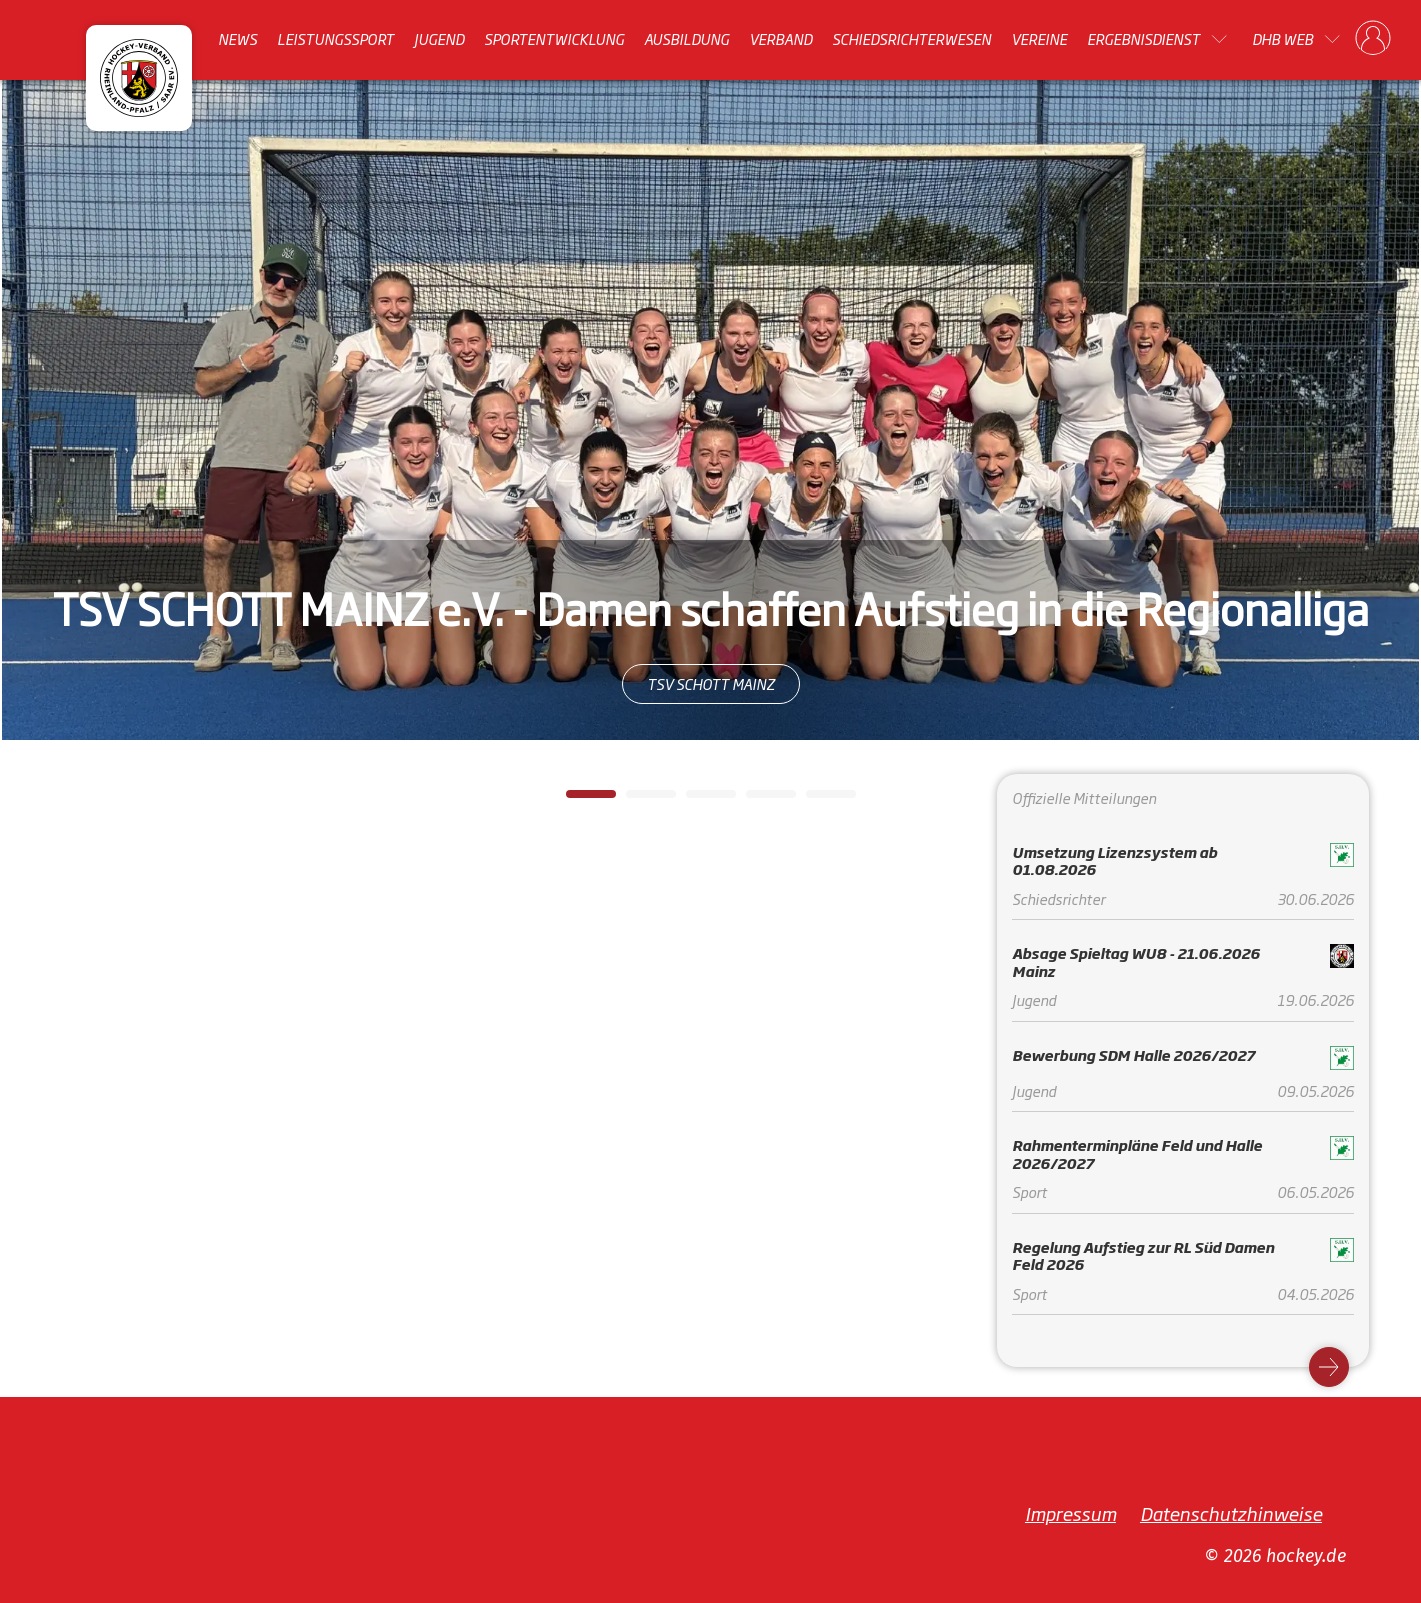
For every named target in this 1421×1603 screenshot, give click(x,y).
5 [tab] (816, 800)
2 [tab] (636, 800)
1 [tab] (576, 800)
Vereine (1039, 39)
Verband (780, 39)
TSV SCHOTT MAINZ (711, 683)
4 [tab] (756, 800)
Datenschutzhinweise (1231, 1513)
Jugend (439, 39)
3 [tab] (696, 800)
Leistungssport (335, 39)
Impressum (1070, 1513)
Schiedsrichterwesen (911, 39)
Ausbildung (686, 39)
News (237, 39)
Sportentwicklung (554, 39)
